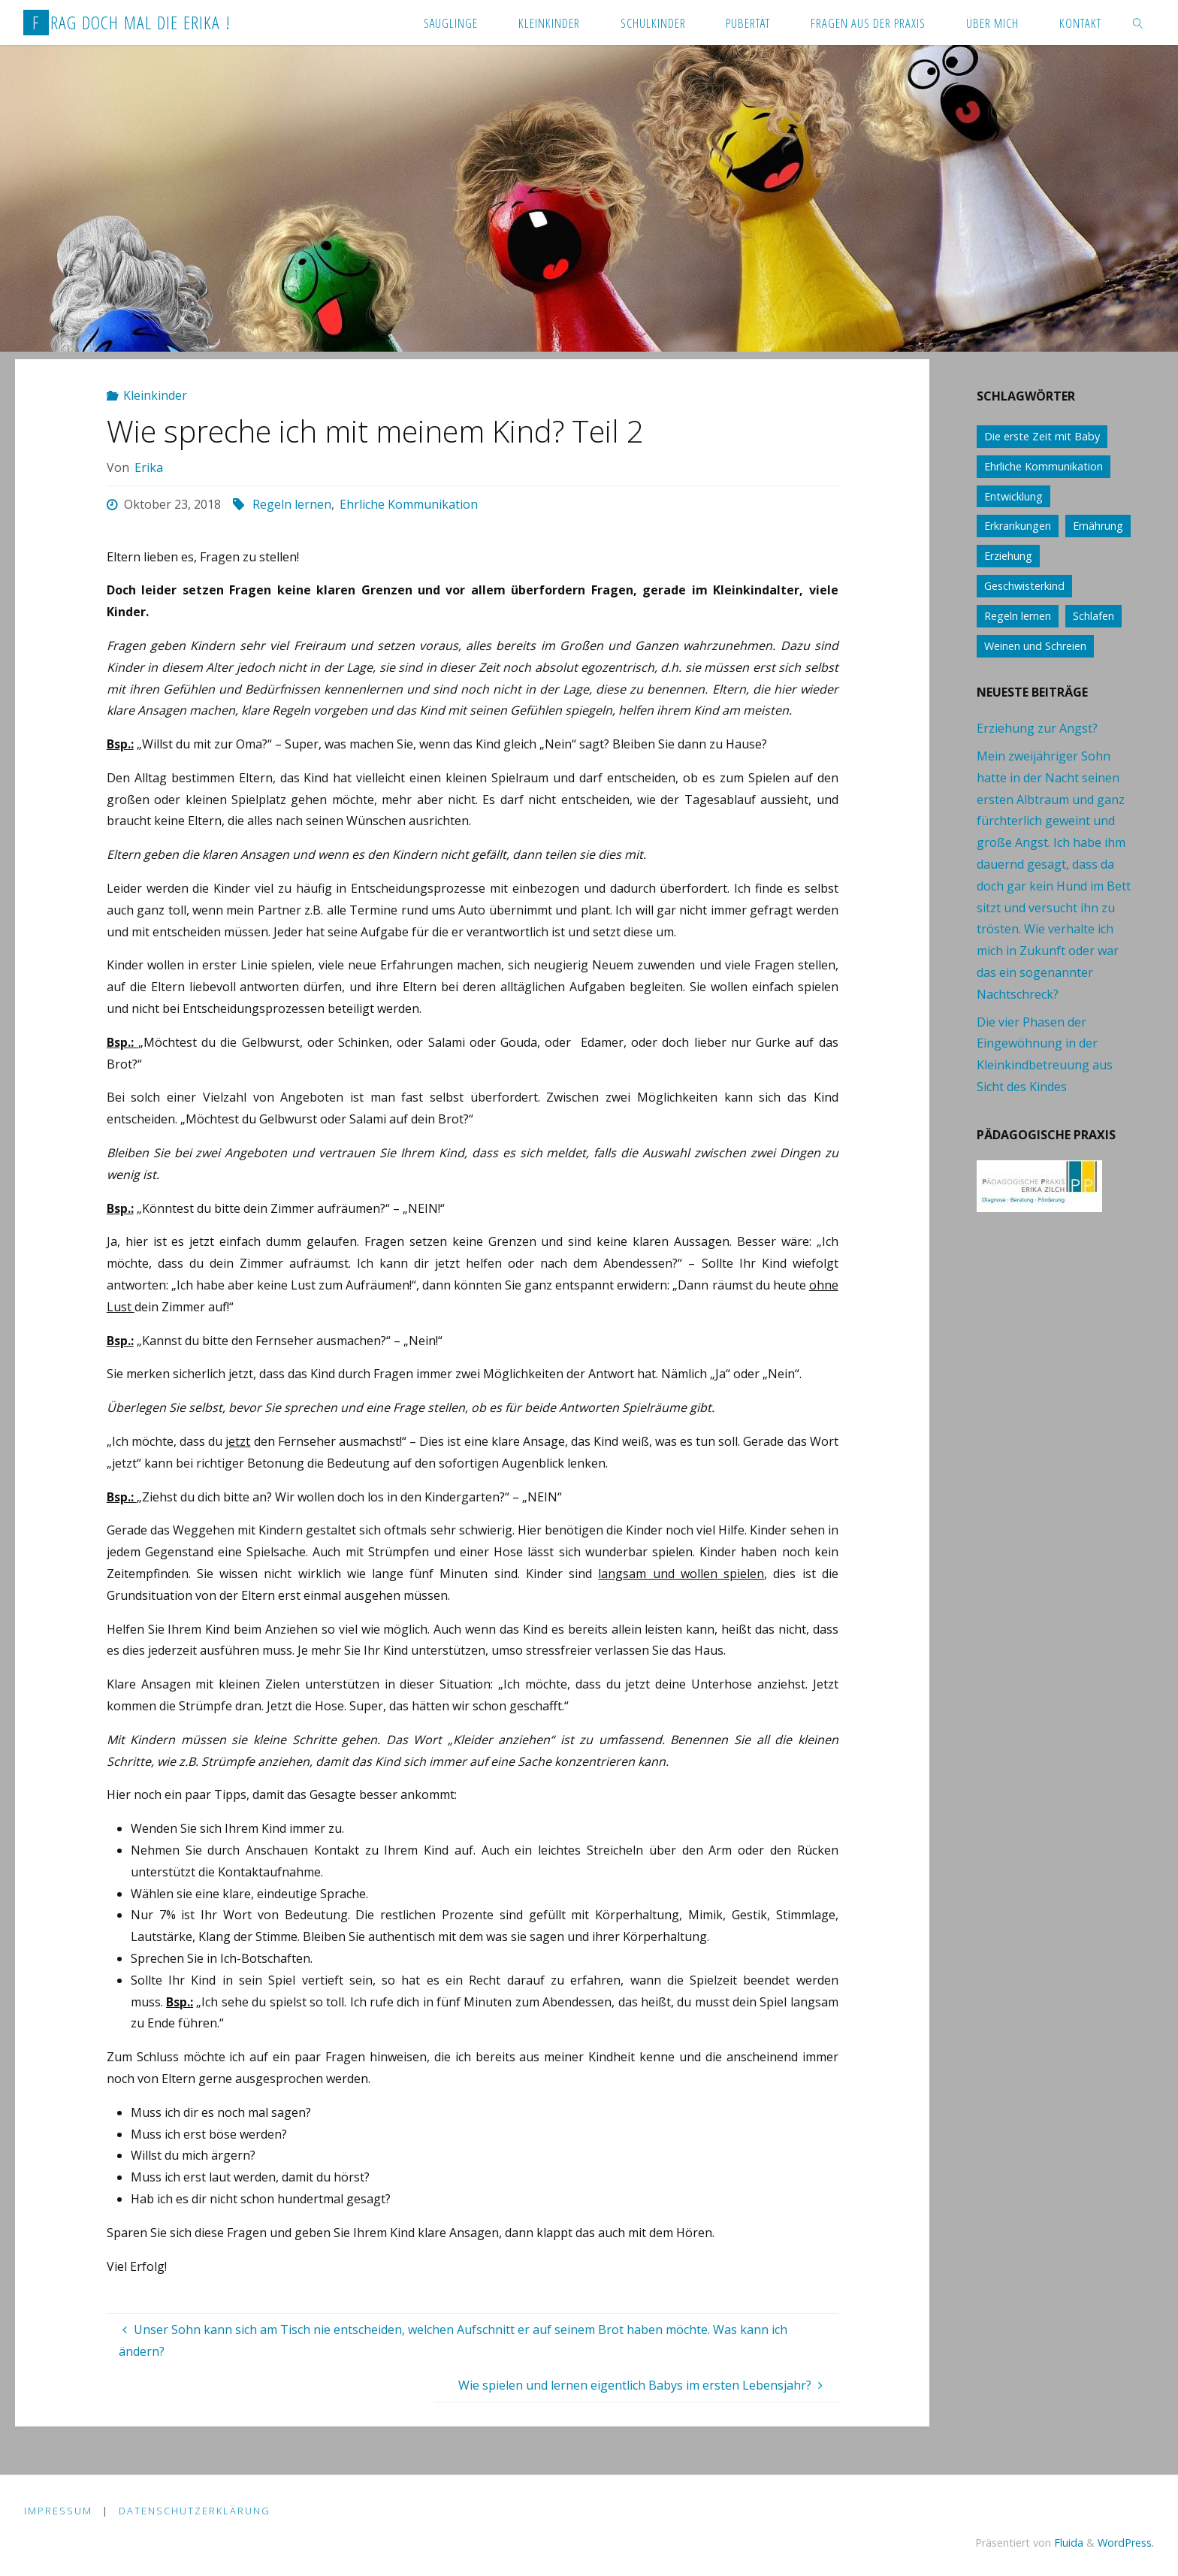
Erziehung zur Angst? (1037, 728)
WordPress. (1126, 2542)
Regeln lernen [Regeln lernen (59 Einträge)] (1017, 616)
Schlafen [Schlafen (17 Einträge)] (1093, 616)
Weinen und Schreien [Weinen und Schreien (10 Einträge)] (1035, 646)
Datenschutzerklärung (194, 2510)
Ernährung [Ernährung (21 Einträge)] (1098, 526)
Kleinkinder (155, 395)
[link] (1137, 22)
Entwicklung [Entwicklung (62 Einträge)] (1013, 496)
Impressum (58, 2510)
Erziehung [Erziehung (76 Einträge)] (1008, 556)
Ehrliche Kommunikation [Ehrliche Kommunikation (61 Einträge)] (1043, 466)
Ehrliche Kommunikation (409, 504)
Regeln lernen (291, 504)
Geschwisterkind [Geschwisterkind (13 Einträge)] (1024, 586)
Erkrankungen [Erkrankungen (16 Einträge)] (1017, 526)
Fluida (1067, 2542)
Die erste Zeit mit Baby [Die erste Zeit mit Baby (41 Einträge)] (1042, 436)
